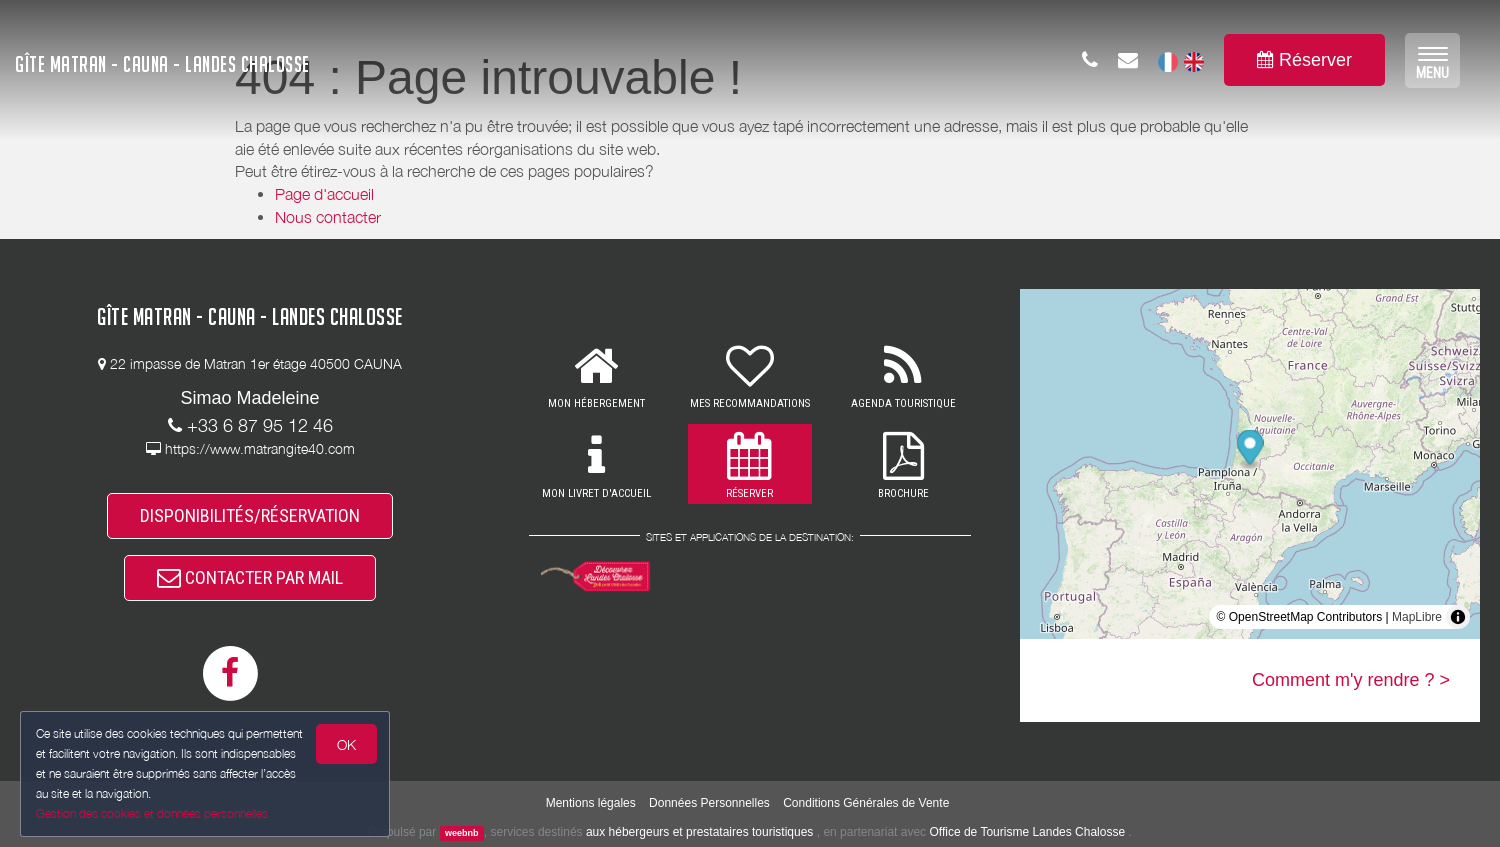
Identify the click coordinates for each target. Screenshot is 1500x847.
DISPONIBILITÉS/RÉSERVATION (250, 515)
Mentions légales (591, 803)
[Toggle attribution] (1458, 617)
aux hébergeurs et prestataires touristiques (699, 832)
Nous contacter (328, 217)
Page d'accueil (324, 194)
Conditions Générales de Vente (866, 803)
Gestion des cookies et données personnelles (152, 813)
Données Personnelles (709, 803)
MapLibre (1417, 617)
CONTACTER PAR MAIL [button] (250, 577)
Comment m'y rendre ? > (1351, 680)
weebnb (462, 833)
